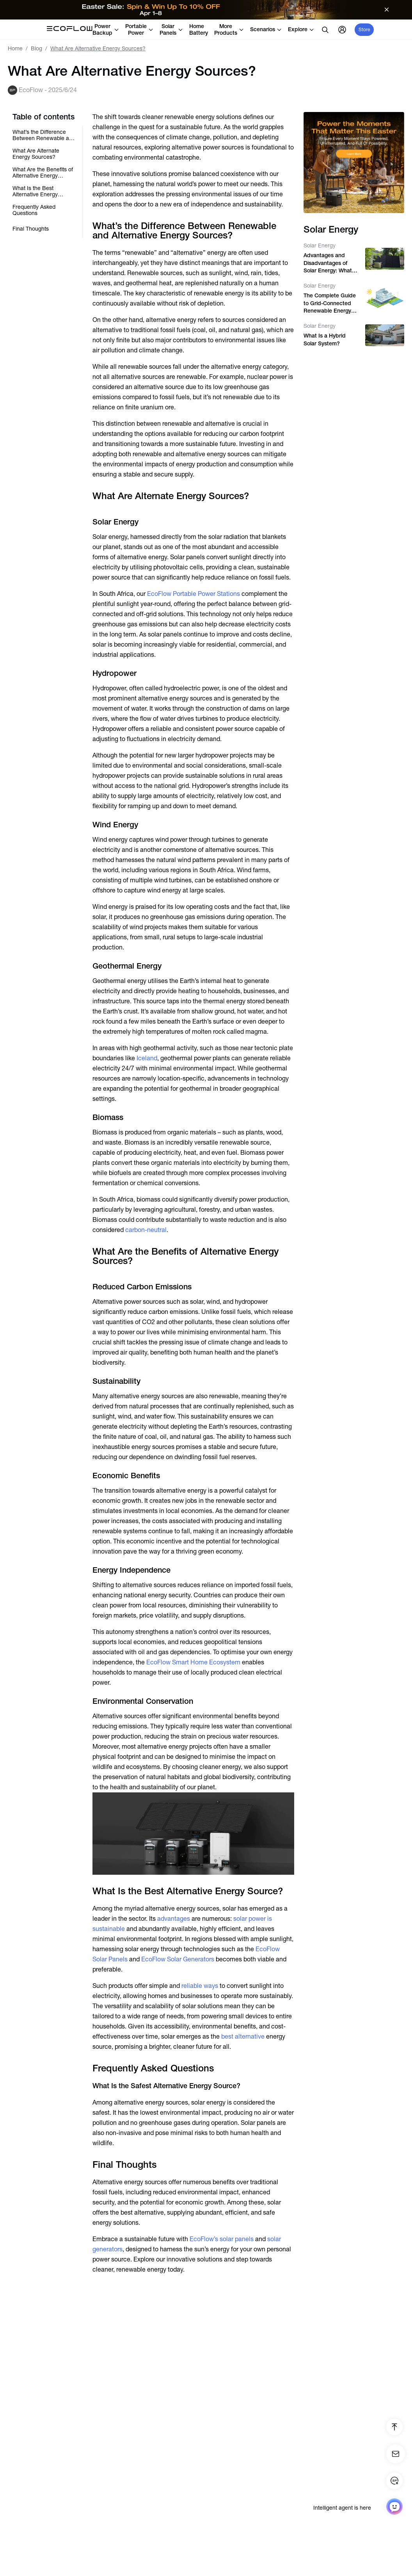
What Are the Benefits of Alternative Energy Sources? (42, 172)
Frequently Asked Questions (33, 210)
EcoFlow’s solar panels (222, 2239)
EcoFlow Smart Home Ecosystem (193, 1662)
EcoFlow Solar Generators (177, 1959)
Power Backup (105, 29)
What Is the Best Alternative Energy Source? (35, 191)
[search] (325, 29)
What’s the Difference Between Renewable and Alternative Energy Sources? (43, 135)
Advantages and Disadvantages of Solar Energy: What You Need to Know (328, 263)
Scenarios (266, 29)
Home (15, 48)
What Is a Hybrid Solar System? (325, 339)
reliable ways (199, 1985)
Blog (36, 48)
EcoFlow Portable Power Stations (193, 593)
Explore (301, 29)
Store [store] (364, 29)
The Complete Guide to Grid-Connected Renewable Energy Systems (330, 303)
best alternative (243, 2036)
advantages (173, 1918)
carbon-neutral (146, 1230)
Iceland (147, 1058)
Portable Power (139, 29)
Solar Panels (171, 29)
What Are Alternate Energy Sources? (35, 154)
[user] (342, 29)
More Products (229, 29)
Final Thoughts (30, 229)
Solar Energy (320, 245)
